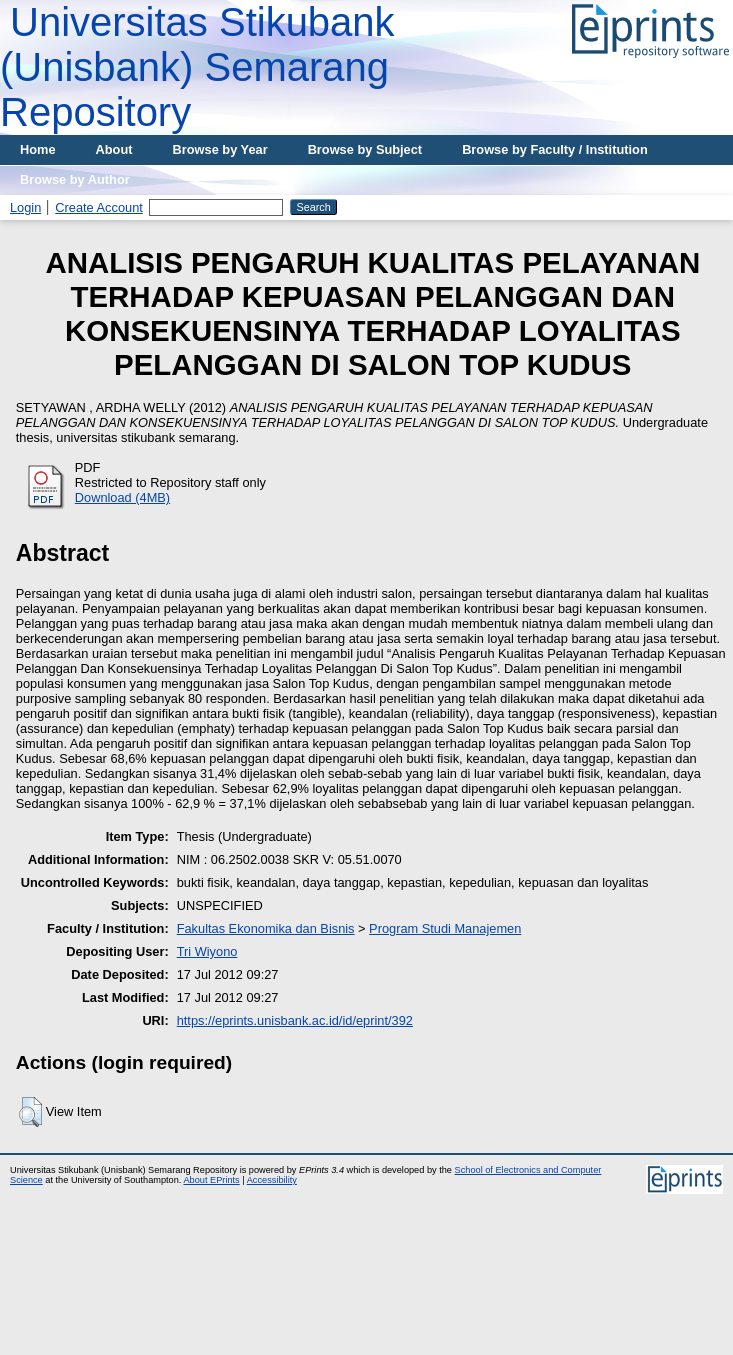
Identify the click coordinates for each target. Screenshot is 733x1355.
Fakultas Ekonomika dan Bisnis (266, 928)
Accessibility (272, 1180)
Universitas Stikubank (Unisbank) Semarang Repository (197, 67)
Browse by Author (75, 179)
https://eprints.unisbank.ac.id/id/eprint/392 (295, 1020)
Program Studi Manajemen (445, 928)
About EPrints (211, 1180)
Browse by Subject (365, 149)
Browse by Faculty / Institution (555, 149)
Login (25, 207)
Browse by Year (220, 149)
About (114, 149)
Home (38, 149)
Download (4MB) (122, 497)
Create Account (99, 207)
